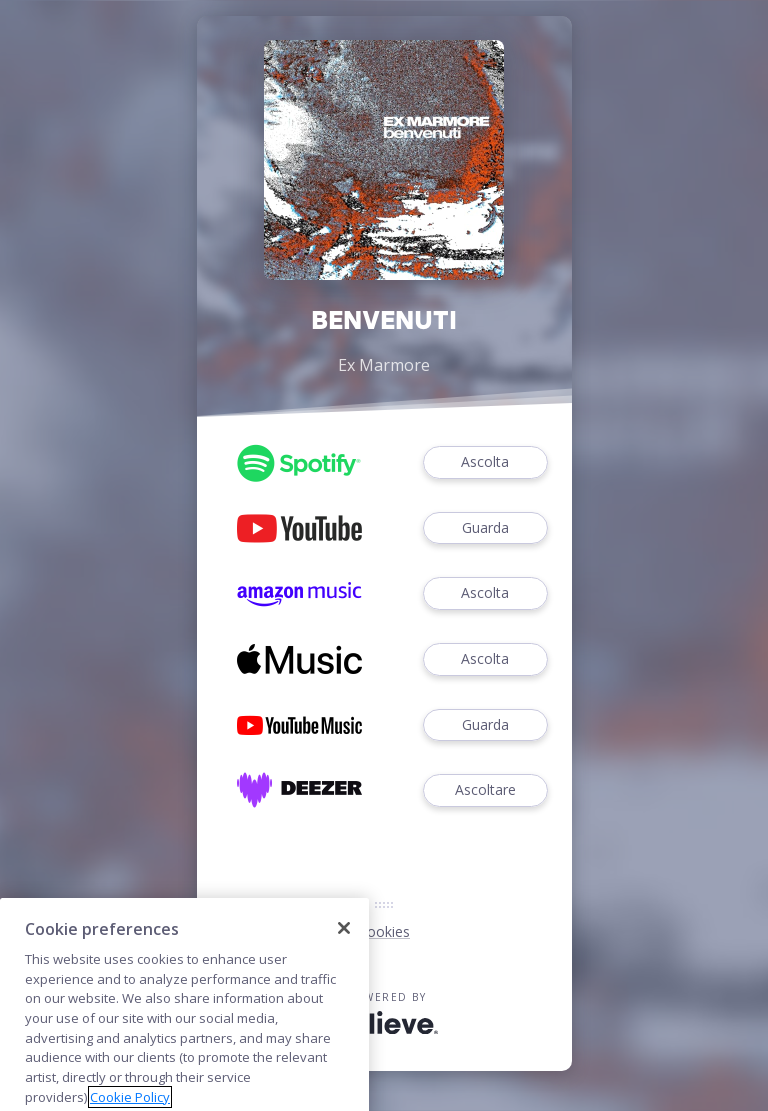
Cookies (384, 931)
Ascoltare (485, 790)
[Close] (344, 951)
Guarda (485, 528)
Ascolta (485, 462)
